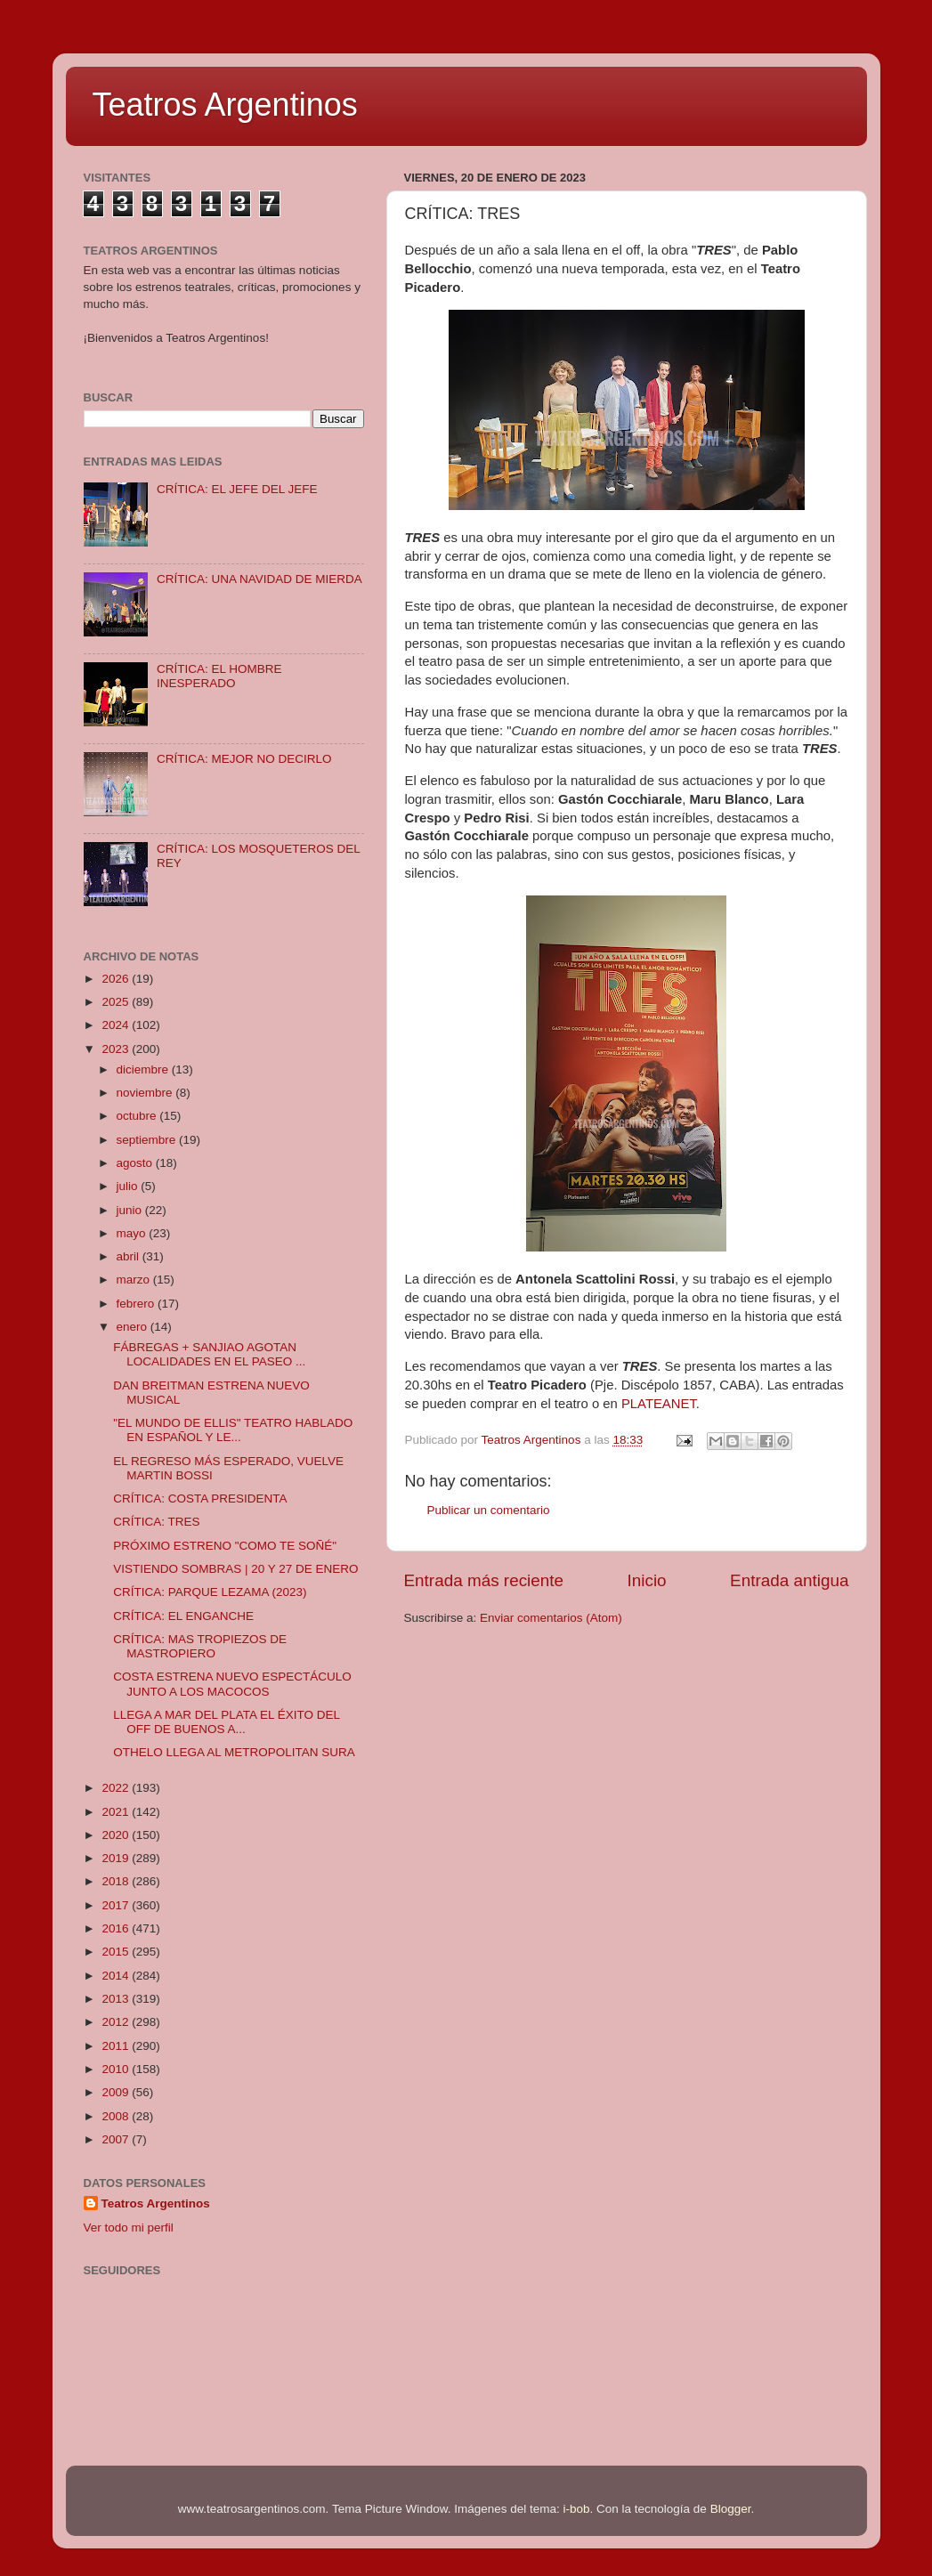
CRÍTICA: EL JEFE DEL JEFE (237, 489)
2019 (116, 1858)
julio (129, 1186)
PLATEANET (658, 1404)
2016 (116, 1928)
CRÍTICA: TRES (156, 1521)
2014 (116, 1975)
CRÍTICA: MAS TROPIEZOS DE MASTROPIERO (200, 1646)
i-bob (576, 2508)
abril (129, 1256)
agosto (136, 1163)
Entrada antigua (789, 1580)
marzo (135, 1279)
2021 (116, 1812)
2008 (116, 2116)
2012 (116, 2022)
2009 (116, 2092)
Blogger (730, 2508)
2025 (116, 1002)
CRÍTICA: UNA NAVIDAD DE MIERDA (259, 579)
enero (133, 1326)
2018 (116, 1881)
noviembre (146, 1092)
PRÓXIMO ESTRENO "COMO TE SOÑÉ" (224, 1545)
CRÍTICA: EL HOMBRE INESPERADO (219, 676)
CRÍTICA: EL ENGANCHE (183, 1616)
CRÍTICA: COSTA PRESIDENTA (200, 1498)
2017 (116, 1905)
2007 (116, 2139)
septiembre (148, 1139)
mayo (133, 1233)
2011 (116, 2046)
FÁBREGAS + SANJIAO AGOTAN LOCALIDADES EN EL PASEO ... (209, 1354)
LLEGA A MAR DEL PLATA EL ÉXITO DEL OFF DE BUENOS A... (226, 1722)
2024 (116, 1025)
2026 (116, 978)
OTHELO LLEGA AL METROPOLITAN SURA (234, 1752)
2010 (116, 2069)
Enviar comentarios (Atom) (551, 1617)
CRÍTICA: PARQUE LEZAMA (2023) (209, 1592)
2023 (116, 1049)
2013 (116, 1998)
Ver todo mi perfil (129, 2227)
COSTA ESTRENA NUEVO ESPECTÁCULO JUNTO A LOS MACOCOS (232, 1683)
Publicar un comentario (488, 1510)
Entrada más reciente (484, 1580)
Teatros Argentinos (225, 104)
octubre (138, 1115)
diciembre (144, 1069)
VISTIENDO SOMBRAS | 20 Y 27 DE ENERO (235, 1569)
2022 (116, 1787)
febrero (137, 1303)
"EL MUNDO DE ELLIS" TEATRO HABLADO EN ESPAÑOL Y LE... (233, 1430)
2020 (116, 1835)
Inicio (647, 1580)
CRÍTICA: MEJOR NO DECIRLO (244, 759)
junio (131, 1210)
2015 (116, 1951)
